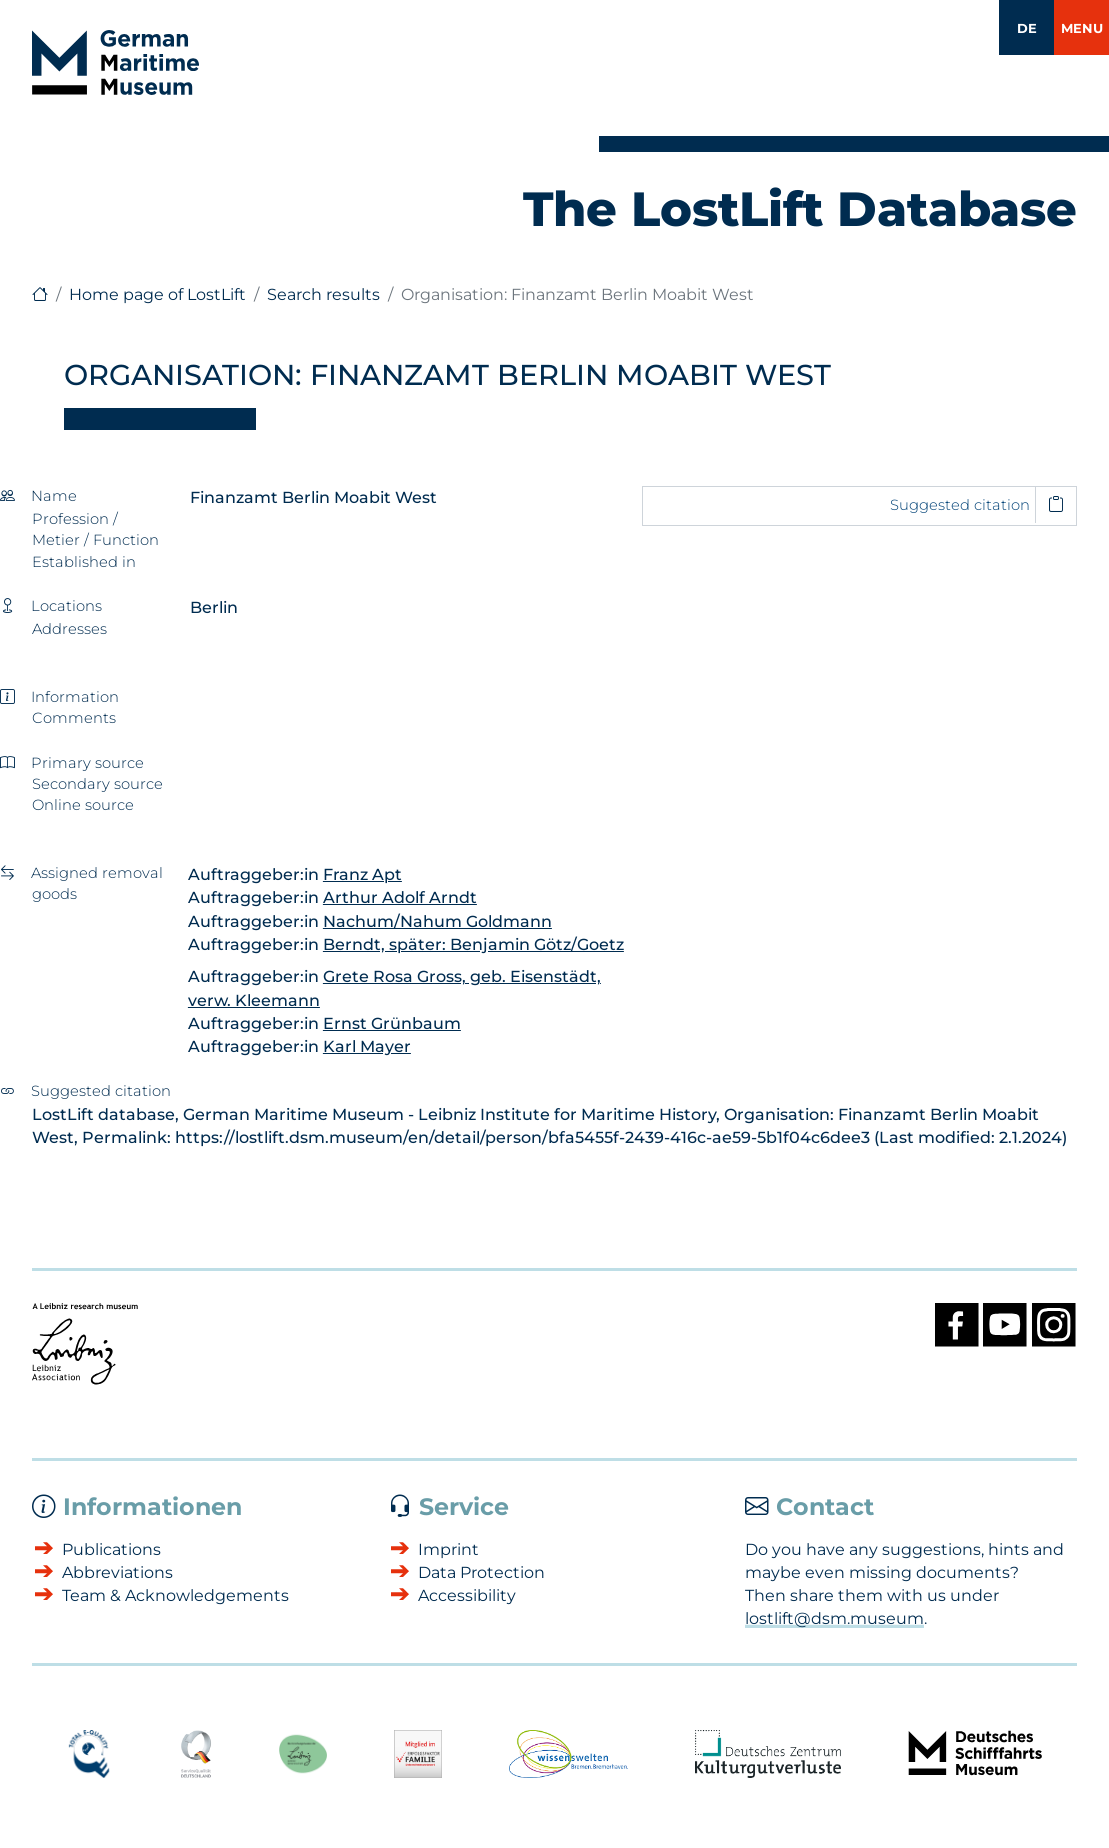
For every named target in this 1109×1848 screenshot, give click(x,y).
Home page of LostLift (157, 294)
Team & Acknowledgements (175, 1595)
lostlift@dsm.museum (834, 1618)
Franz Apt (362, 874)
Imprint (448, 1549)
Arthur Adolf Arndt (400, 897)
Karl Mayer (367, 1046)
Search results (323, 294)
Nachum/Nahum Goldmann (437, 921)
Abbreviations (117, 1572)
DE (1027, 28)
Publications (111, 1549)
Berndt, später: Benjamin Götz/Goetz (473, 944)
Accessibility (467, 1595)
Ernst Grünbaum (392, 1023)
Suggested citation (960, 505)
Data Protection (481, 1572)
